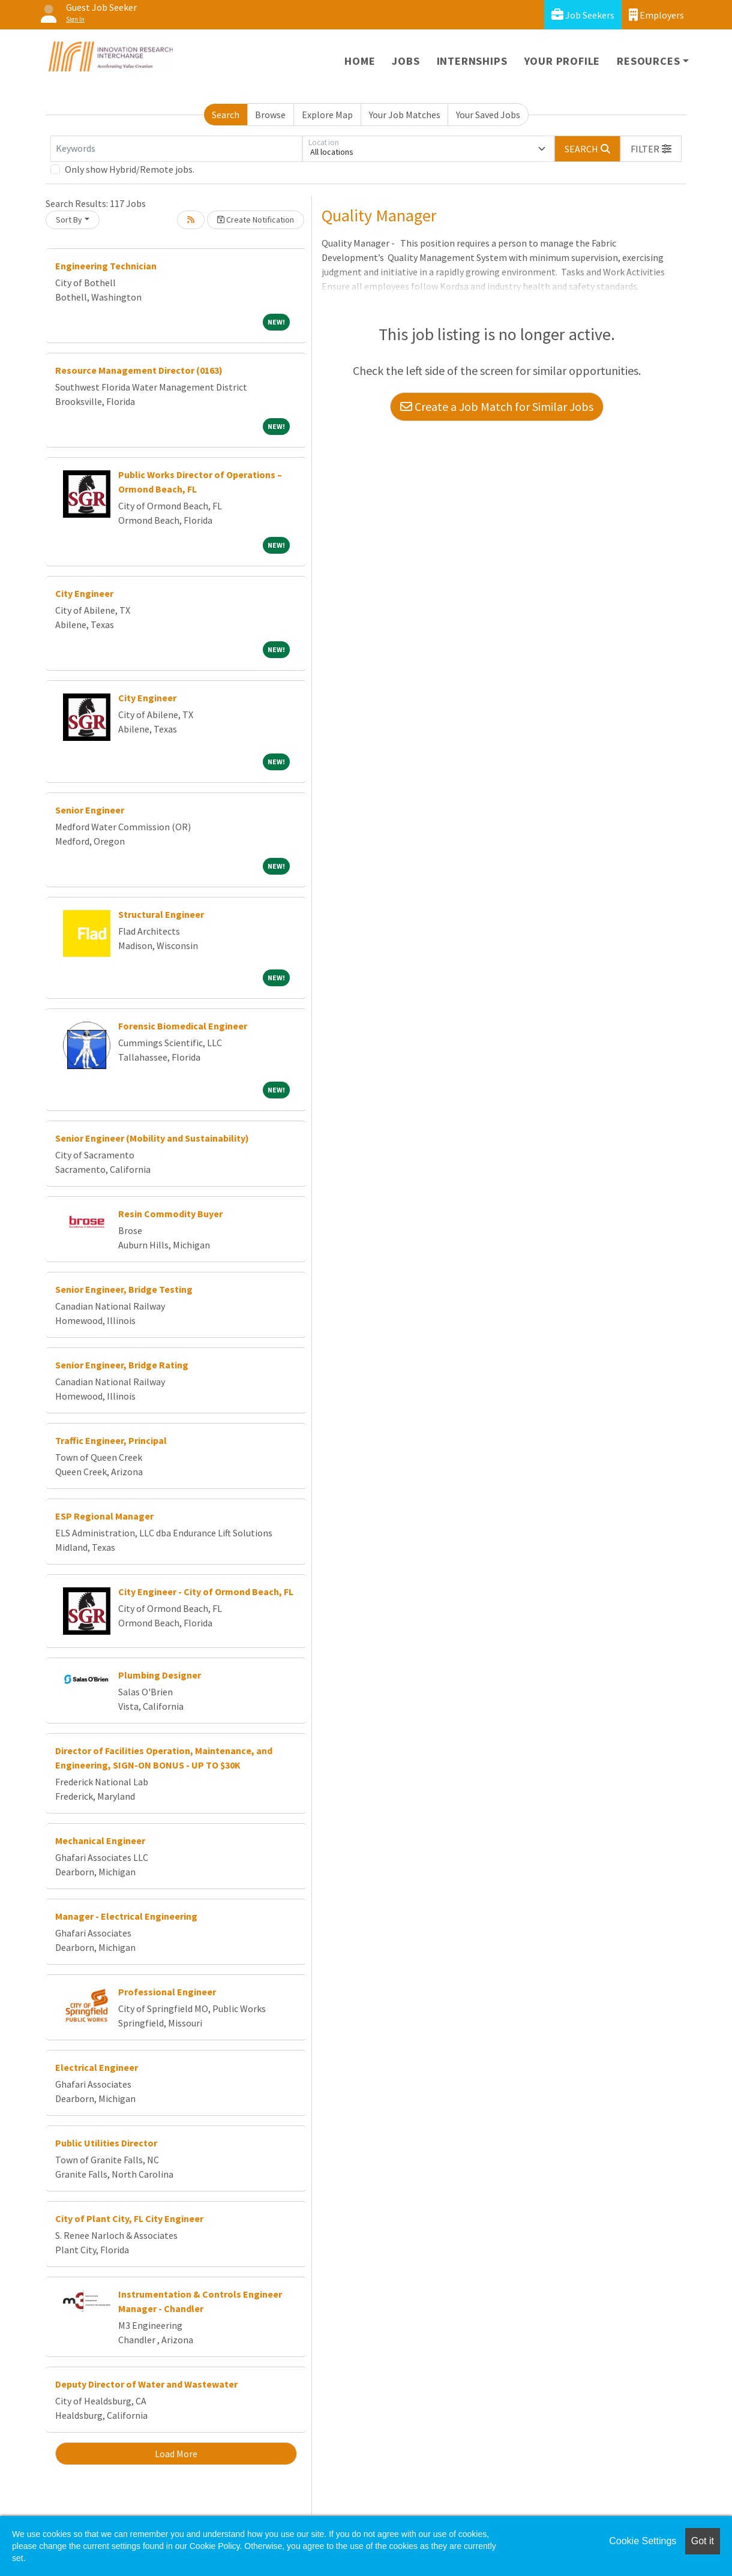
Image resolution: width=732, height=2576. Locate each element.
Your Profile (562, 61)
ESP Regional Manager (104, 1516)
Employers (656, 14)
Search (225, 115)
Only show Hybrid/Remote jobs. (129, 169)
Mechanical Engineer (100, 1841)
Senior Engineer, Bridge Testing (124, 1289)
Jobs (405, 61)
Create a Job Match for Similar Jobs (496, 406)
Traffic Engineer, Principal (111, 1440)
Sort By (69, 219)
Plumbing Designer (159, 1675)
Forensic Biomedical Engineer (182, 1026)
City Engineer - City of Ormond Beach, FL (205, 1592)
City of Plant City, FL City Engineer (129, 2218)
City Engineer (84, 593)
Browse (270, 115)
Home (359, 61)
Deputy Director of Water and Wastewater (146, 2384)
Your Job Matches (404, 115)
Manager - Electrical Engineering (126, 1916)
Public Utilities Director (106, 2143)
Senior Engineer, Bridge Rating (121, 1365)
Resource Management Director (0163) (139, 370)
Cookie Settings (642, 2541)
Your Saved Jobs (488, 115)
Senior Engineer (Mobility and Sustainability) (152, 1138)
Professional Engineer (167, 1992)
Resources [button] (648, 61)
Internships (472, 61)
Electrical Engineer (96, 2067)
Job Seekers (582, 14)
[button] (651, 149)
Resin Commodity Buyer (170, 1214)
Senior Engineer (89, 810)
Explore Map (327, 115)
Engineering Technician (106, 266)
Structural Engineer (161, 914)
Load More (176, 2454)
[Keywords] (176, 149)
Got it (702, 2541)
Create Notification (255, 219)
